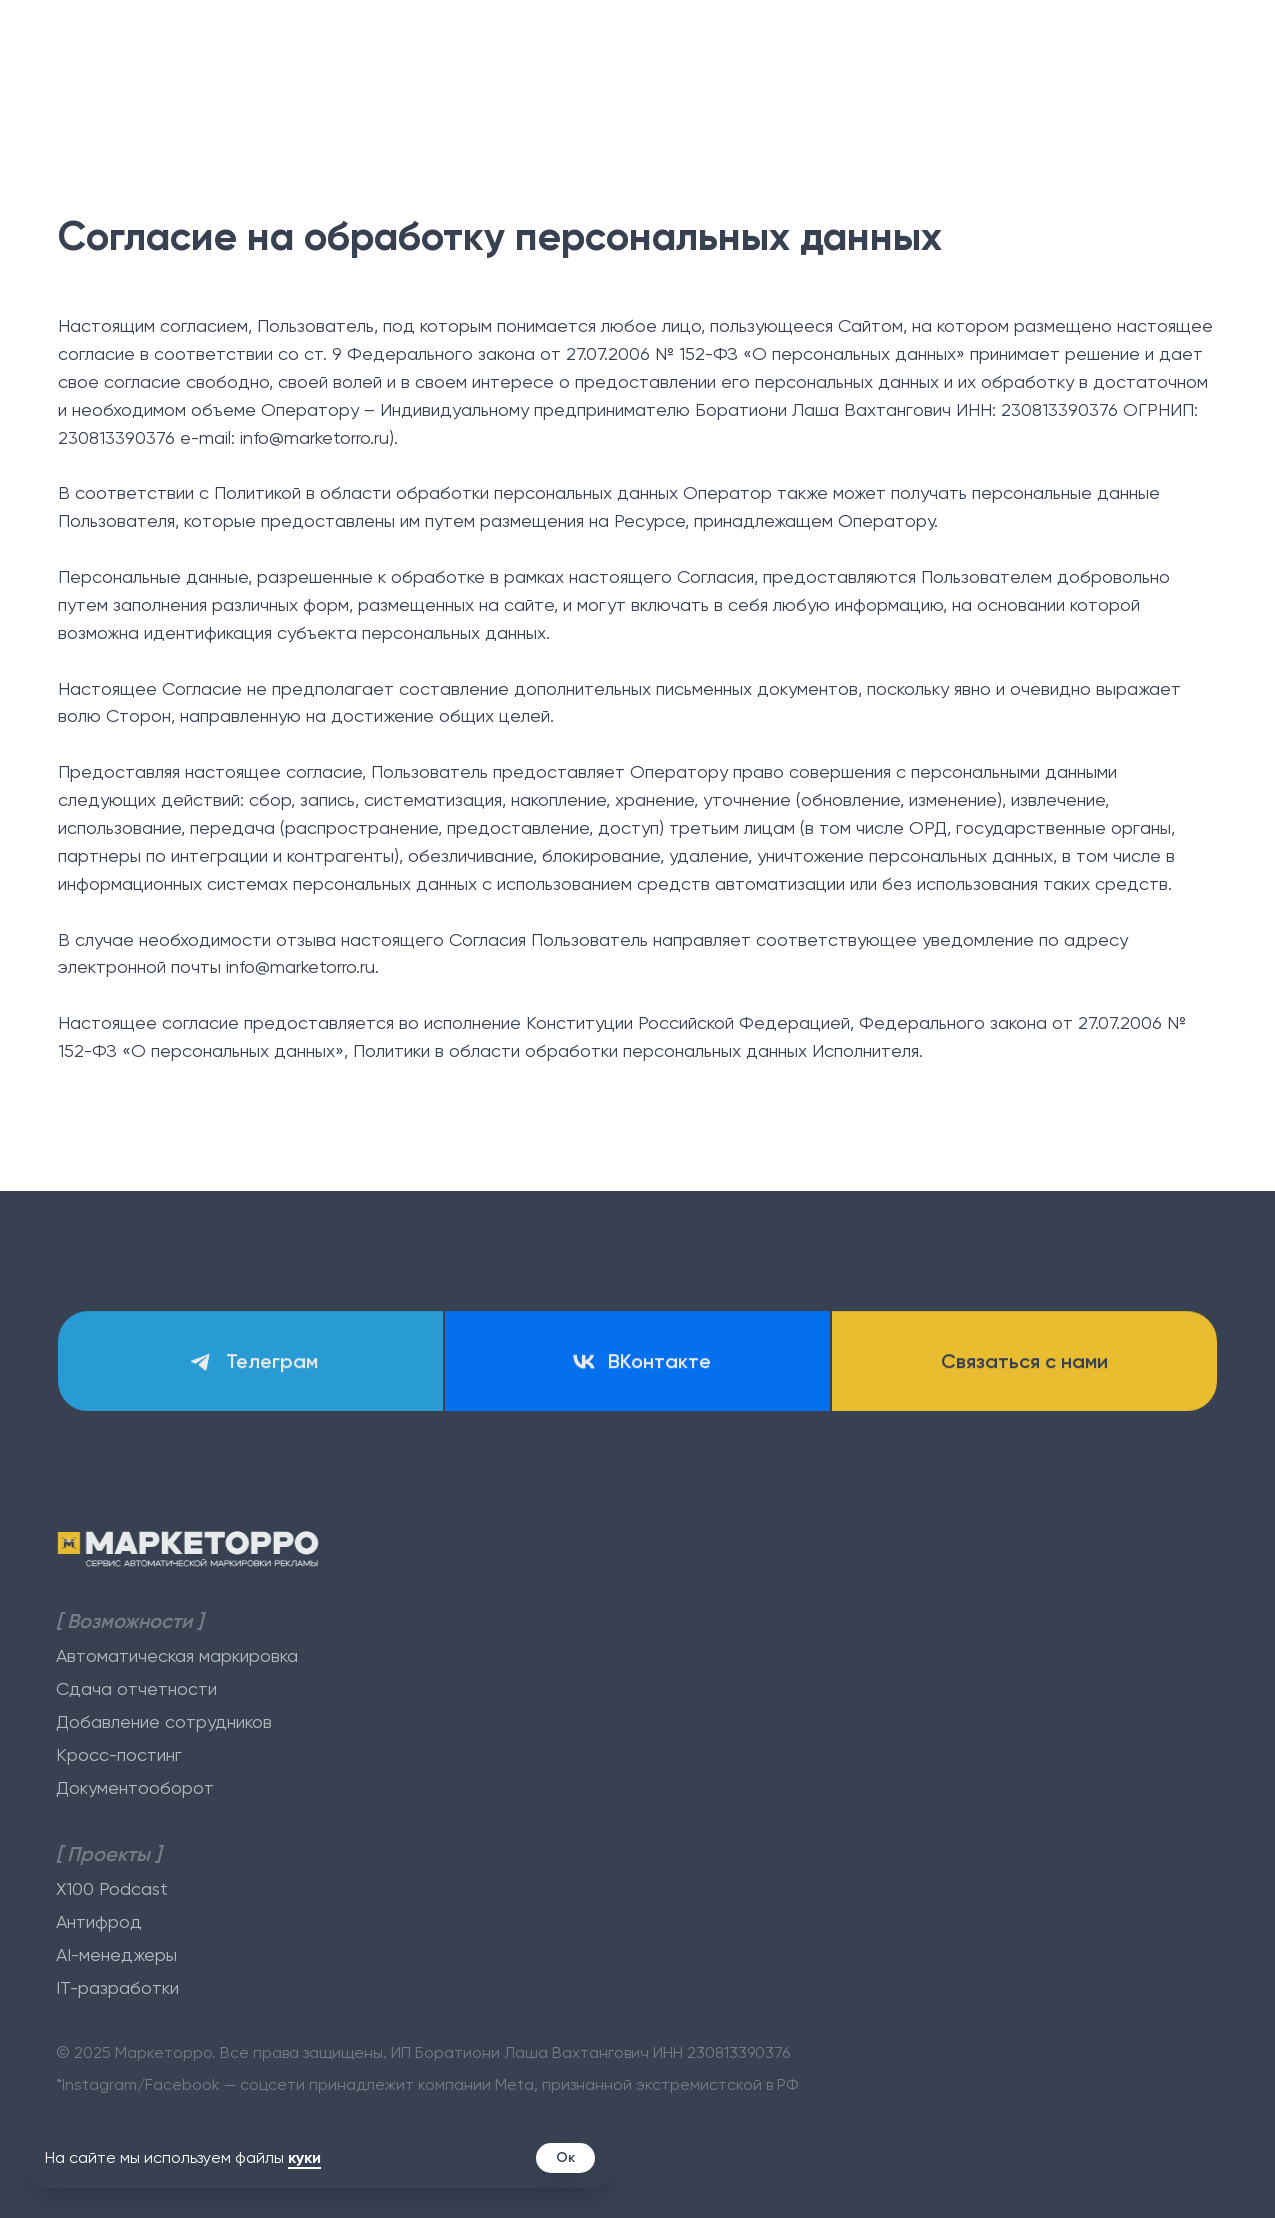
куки (304, 2157)
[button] (1024, 1364)
